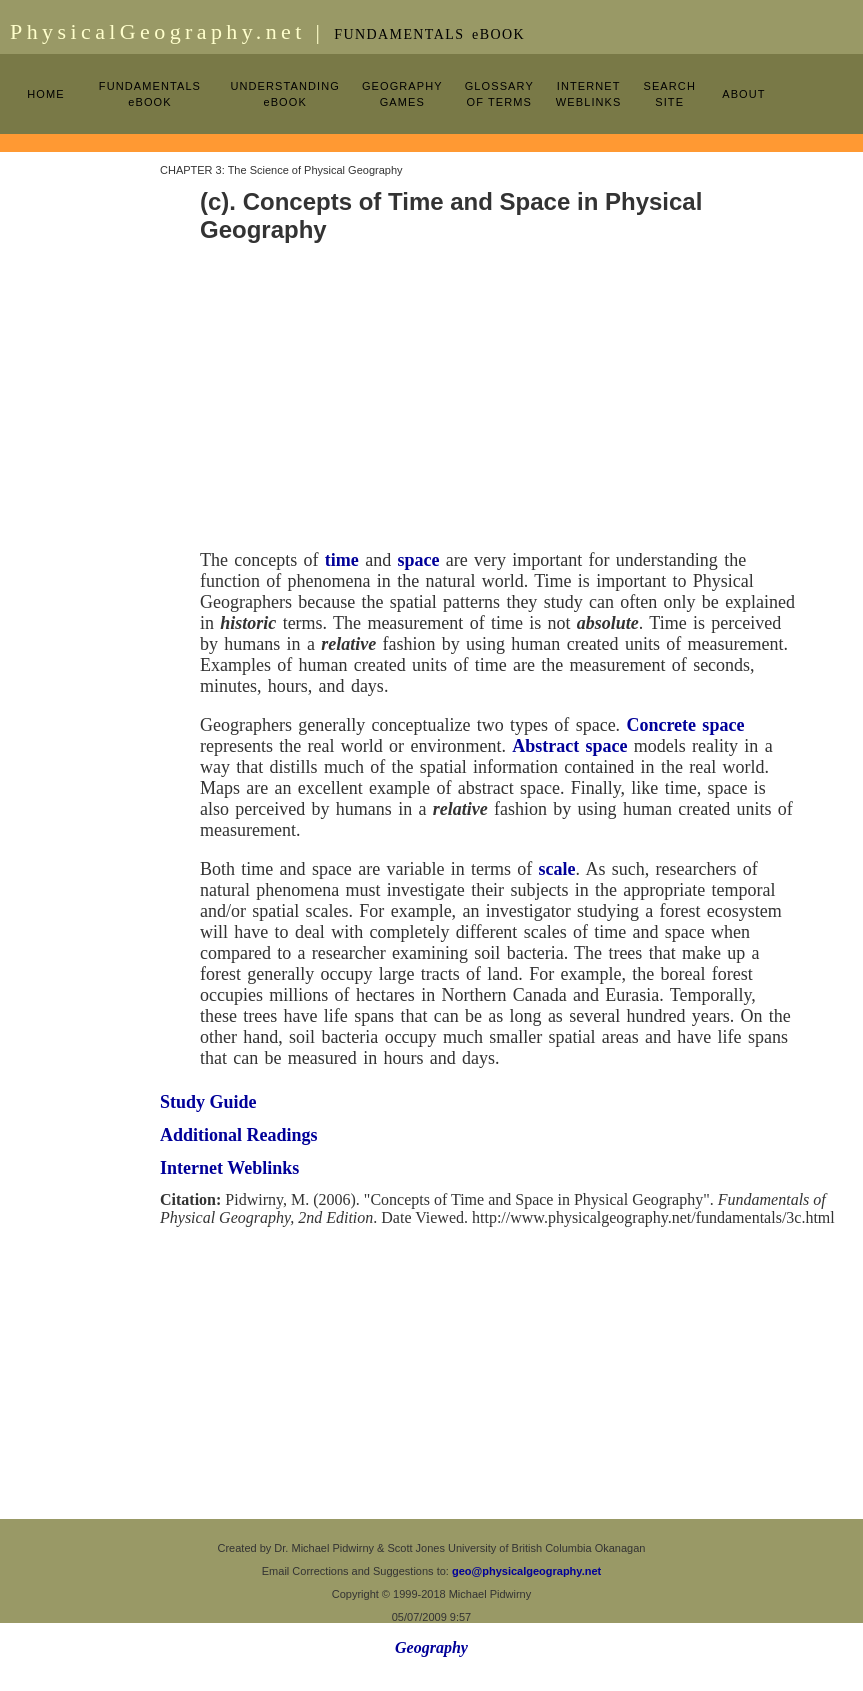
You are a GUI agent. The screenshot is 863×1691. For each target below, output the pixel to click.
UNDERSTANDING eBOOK (284, 94)
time (342, 560)
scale (557, 869)
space (418, 560)
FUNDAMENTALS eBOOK (150, 94)
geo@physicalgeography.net (526, 1571)
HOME (45, 94)
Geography (431, 1647)
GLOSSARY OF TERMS (499, 94)
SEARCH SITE (669, 94)
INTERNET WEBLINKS (589, 94)
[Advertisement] (80, 452)
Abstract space (569, 746)
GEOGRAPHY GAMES (402, 94)
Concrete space (685, 725)
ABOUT (743, 94)
